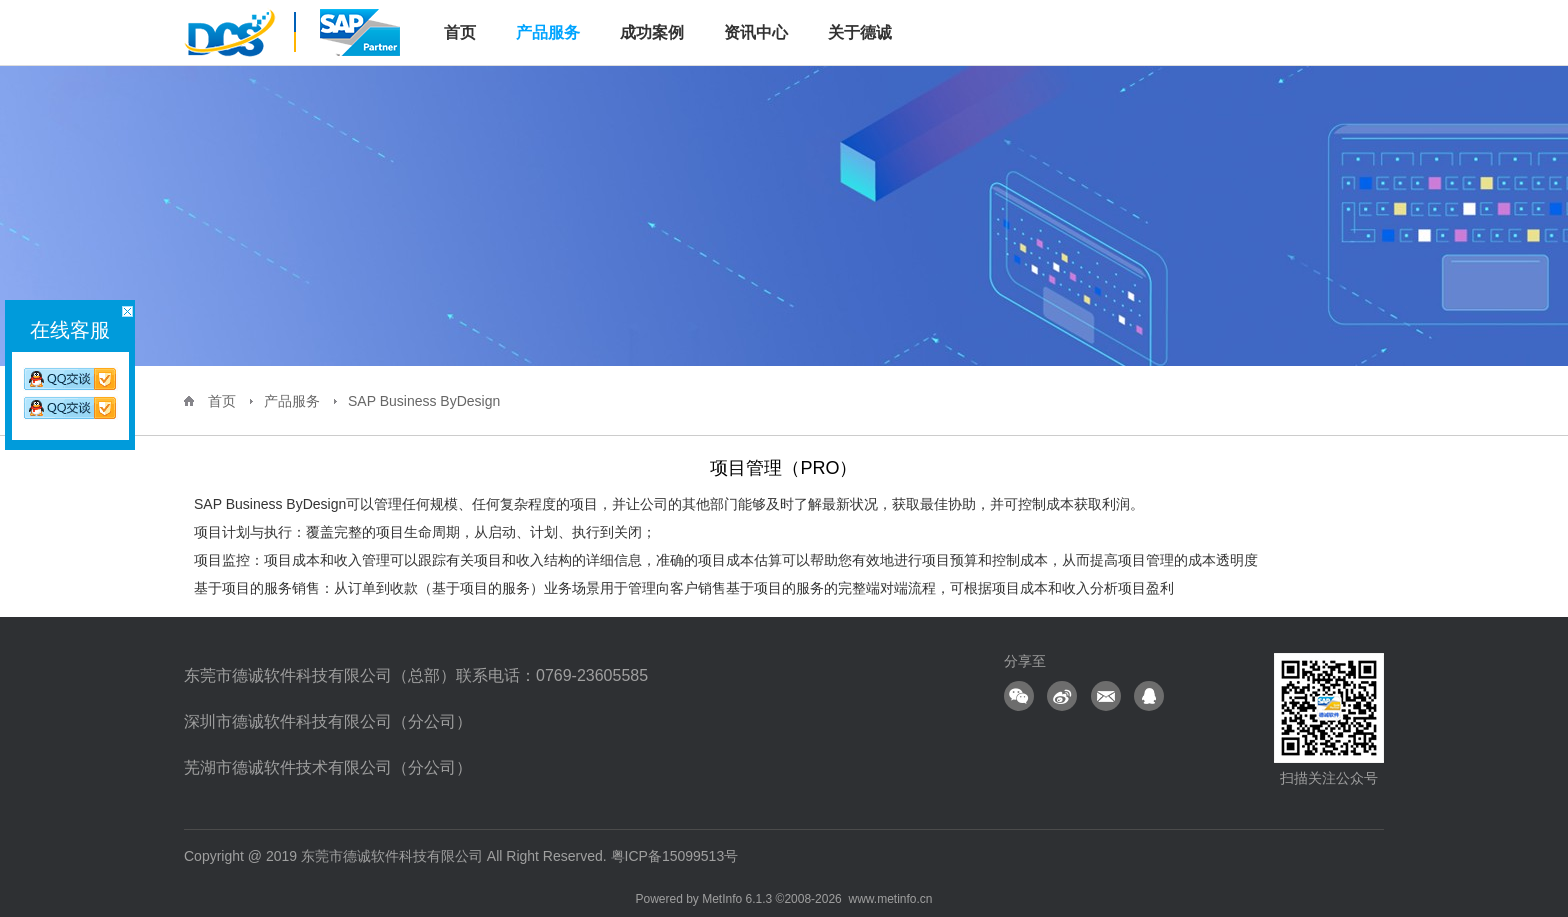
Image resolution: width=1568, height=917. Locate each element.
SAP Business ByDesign (424, 401)
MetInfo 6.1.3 (737, 899)
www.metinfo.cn (890, 899)
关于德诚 (860, 32)
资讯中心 (756, 32)
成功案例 (652, 32)
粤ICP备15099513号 (675, 856)
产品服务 (548, 32)
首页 (222, 401)
